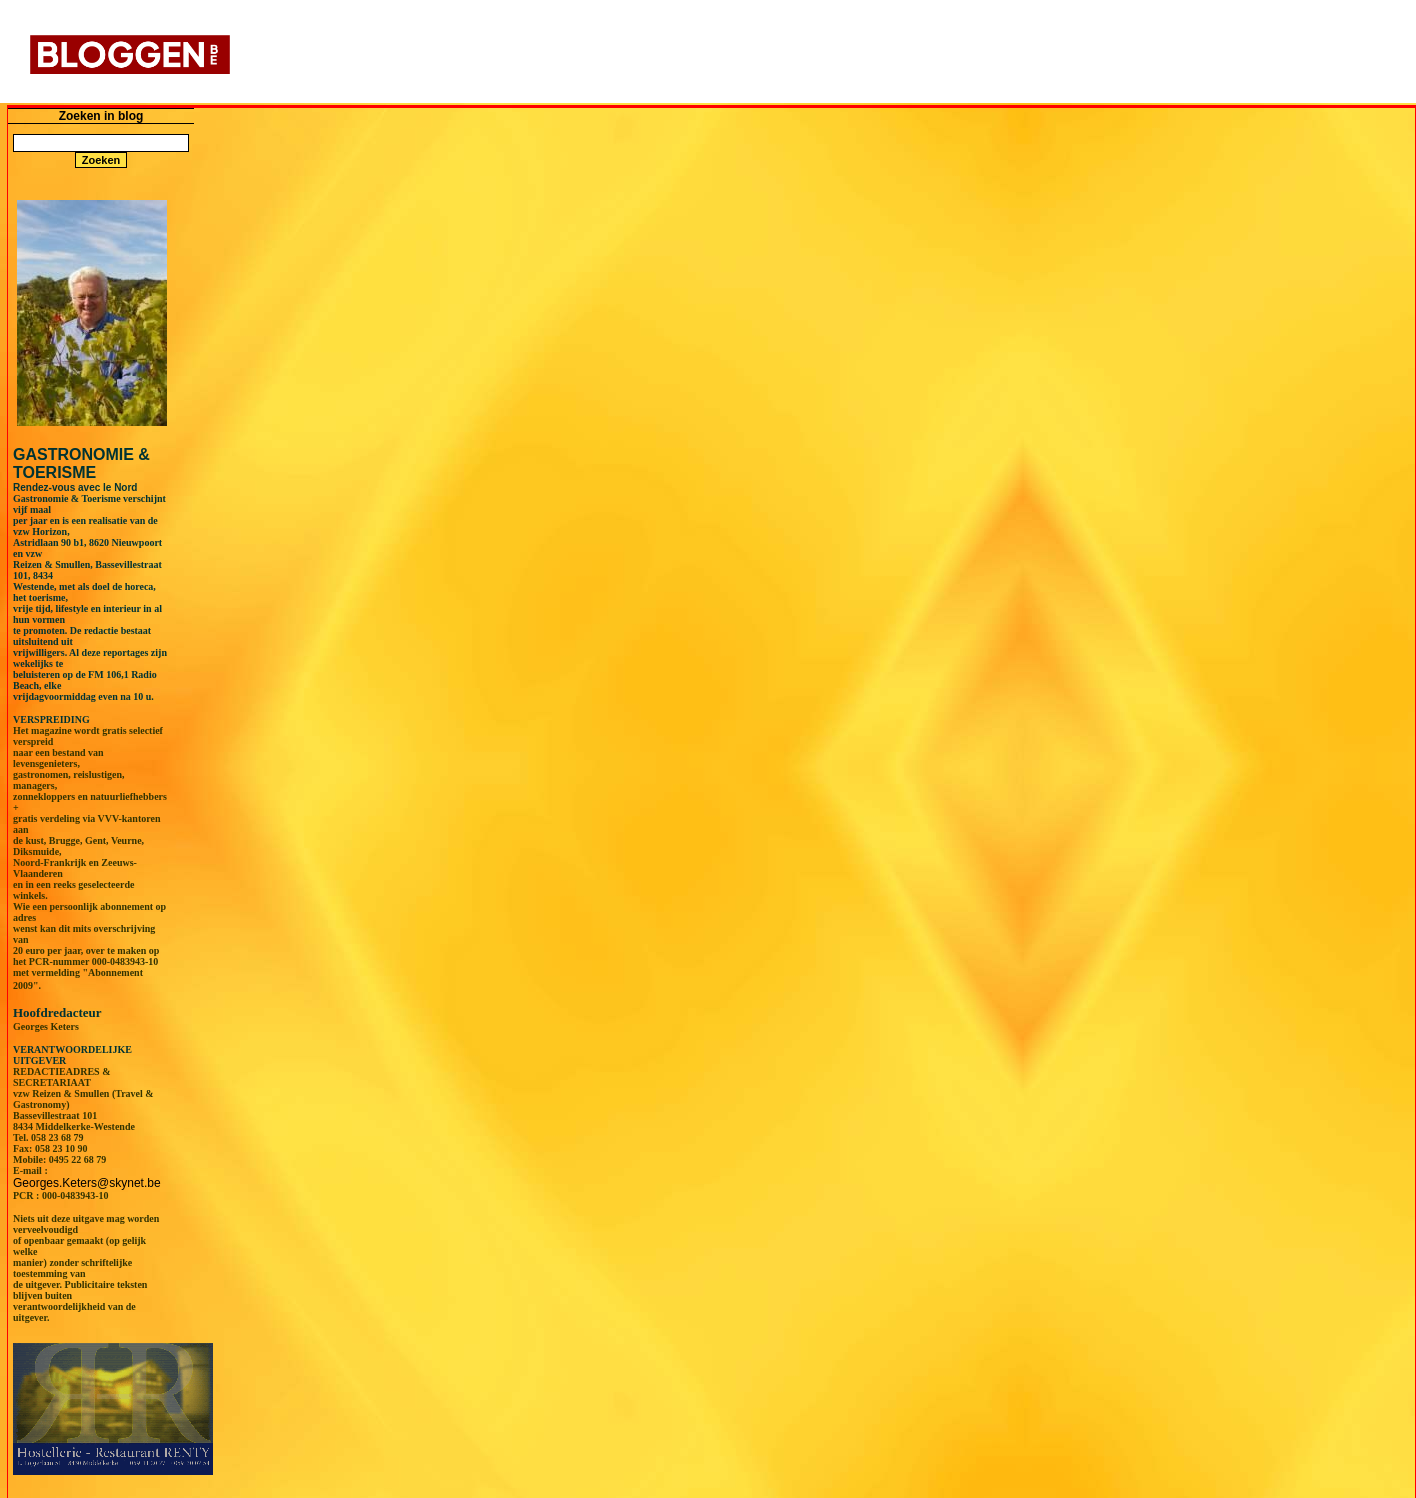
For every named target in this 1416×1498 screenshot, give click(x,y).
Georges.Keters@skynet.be (87, 1183)
